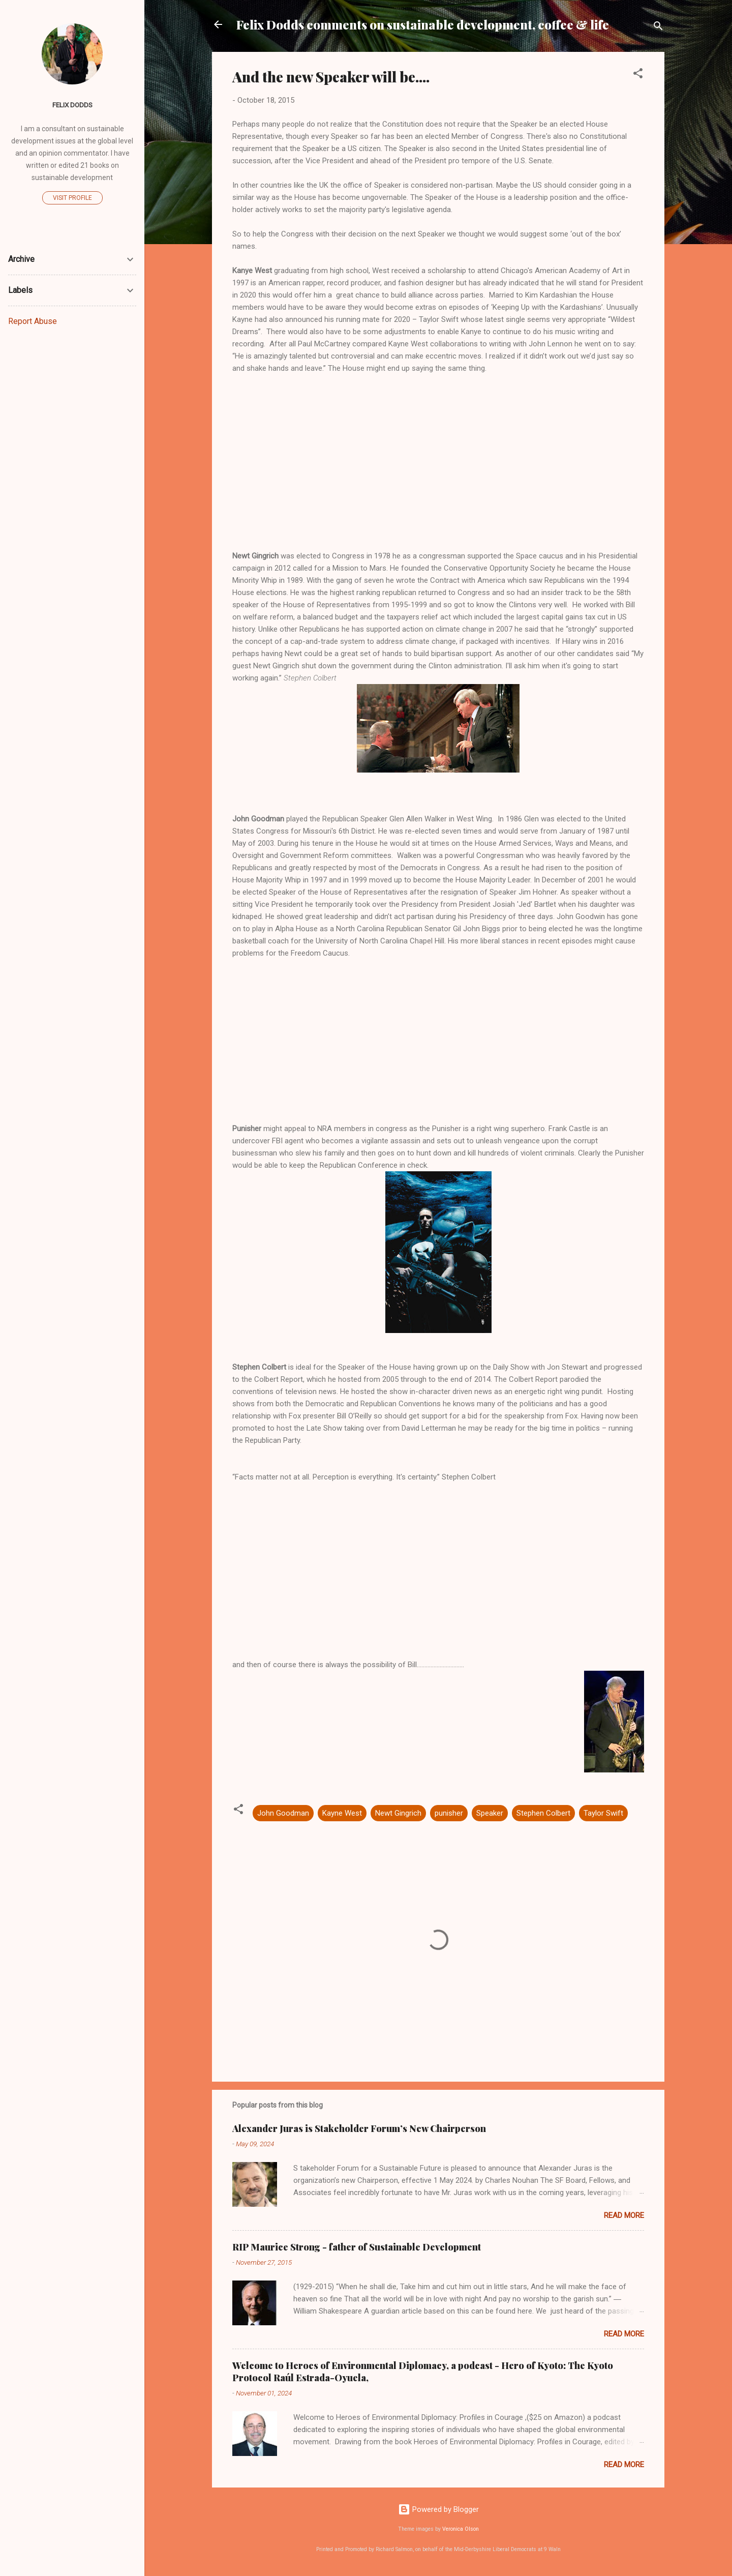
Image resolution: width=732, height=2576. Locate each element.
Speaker (489, 1813)
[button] (638, 75)
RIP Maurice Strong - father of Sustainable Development (356, 2247)
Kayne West (342, 1813)
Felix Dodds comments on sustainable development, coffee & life (422, 24)
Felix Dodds (72, 105)
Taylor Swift (603, 1813)
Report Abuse (32, 321)
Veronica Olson (460, 2529)
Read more (624, 2215)
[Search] (658, 27)
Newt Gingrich (398, 1813)
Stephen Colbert (543, 1813)
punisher (449, 1813)
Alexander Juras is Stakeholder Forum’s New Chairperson (359, 2128)
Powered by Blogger (438, 2509)
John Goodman (283, 1813)
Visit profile (72, 197)
